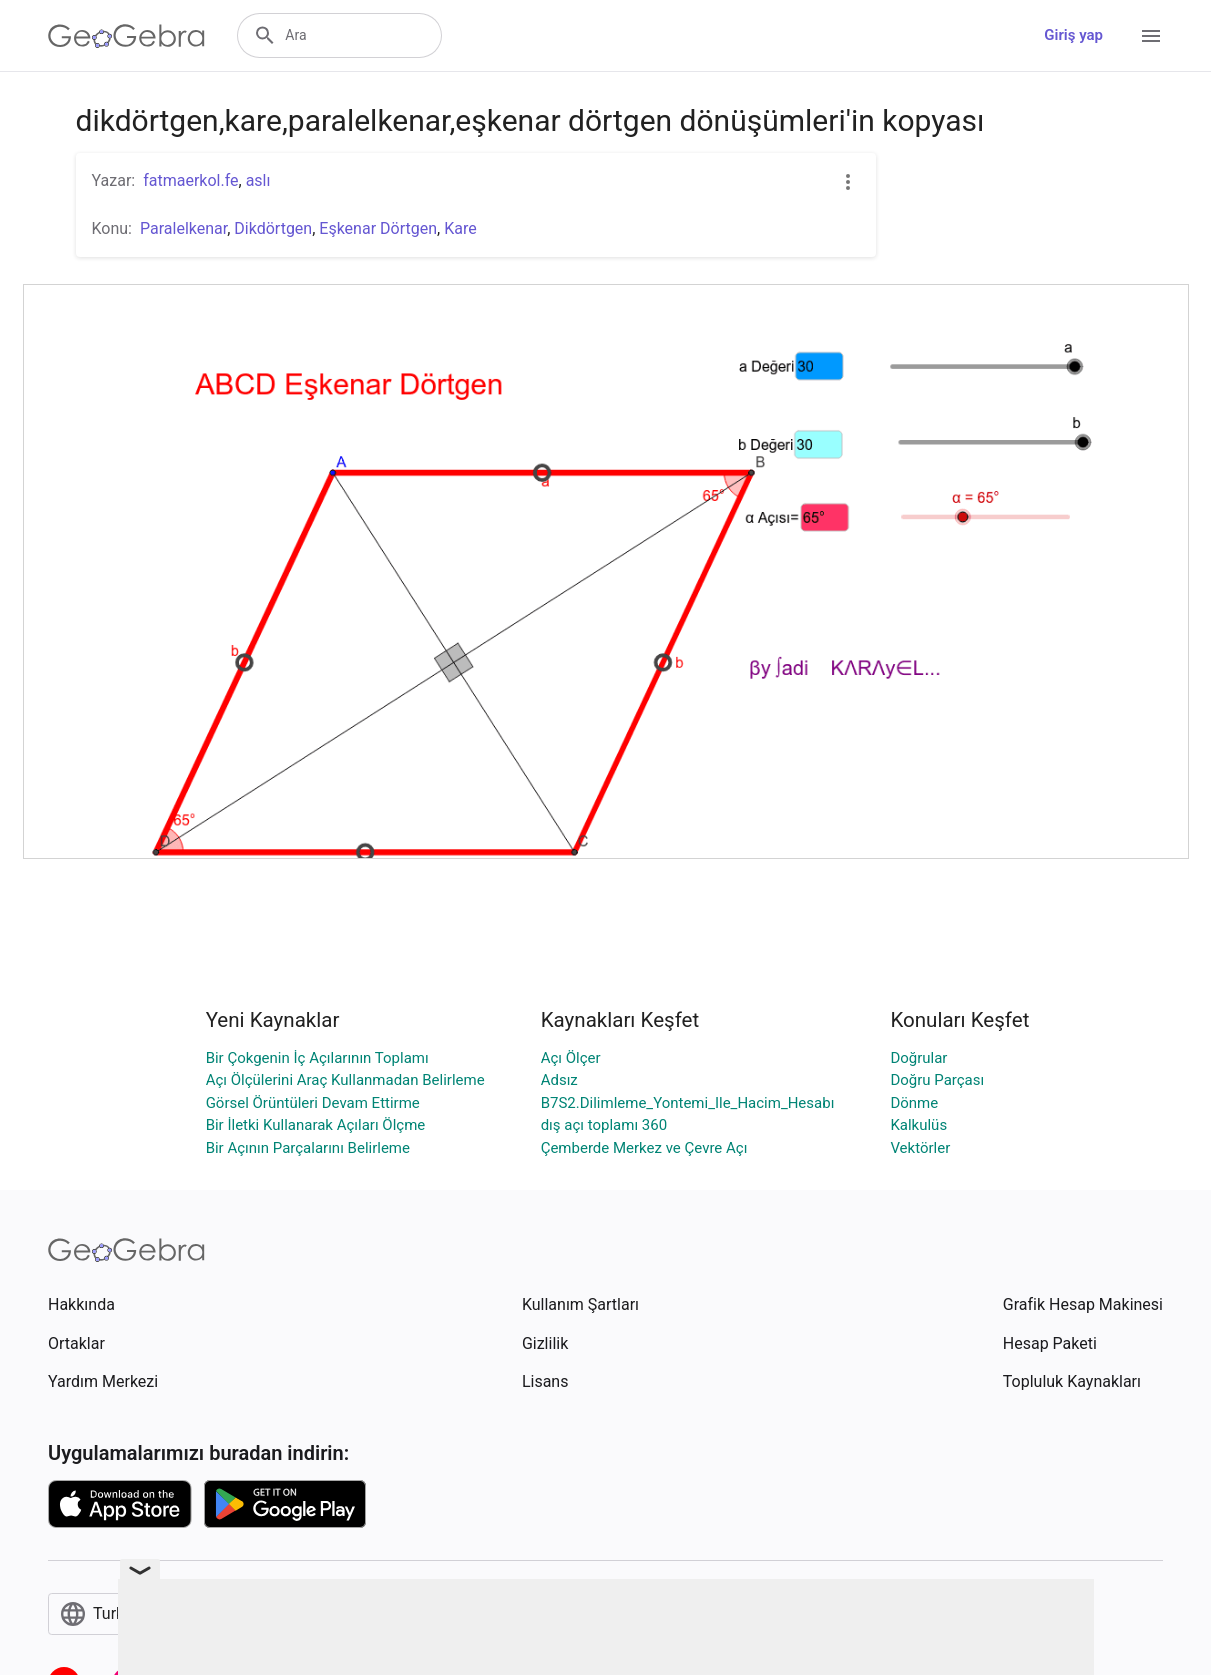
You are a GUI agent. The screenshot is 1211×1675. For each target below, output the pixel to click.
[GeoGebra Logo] (126, 36)
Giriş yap (1073, 35)
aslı (258, 180)
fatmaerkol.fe (190, 180)
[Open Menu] (1151, 36)
